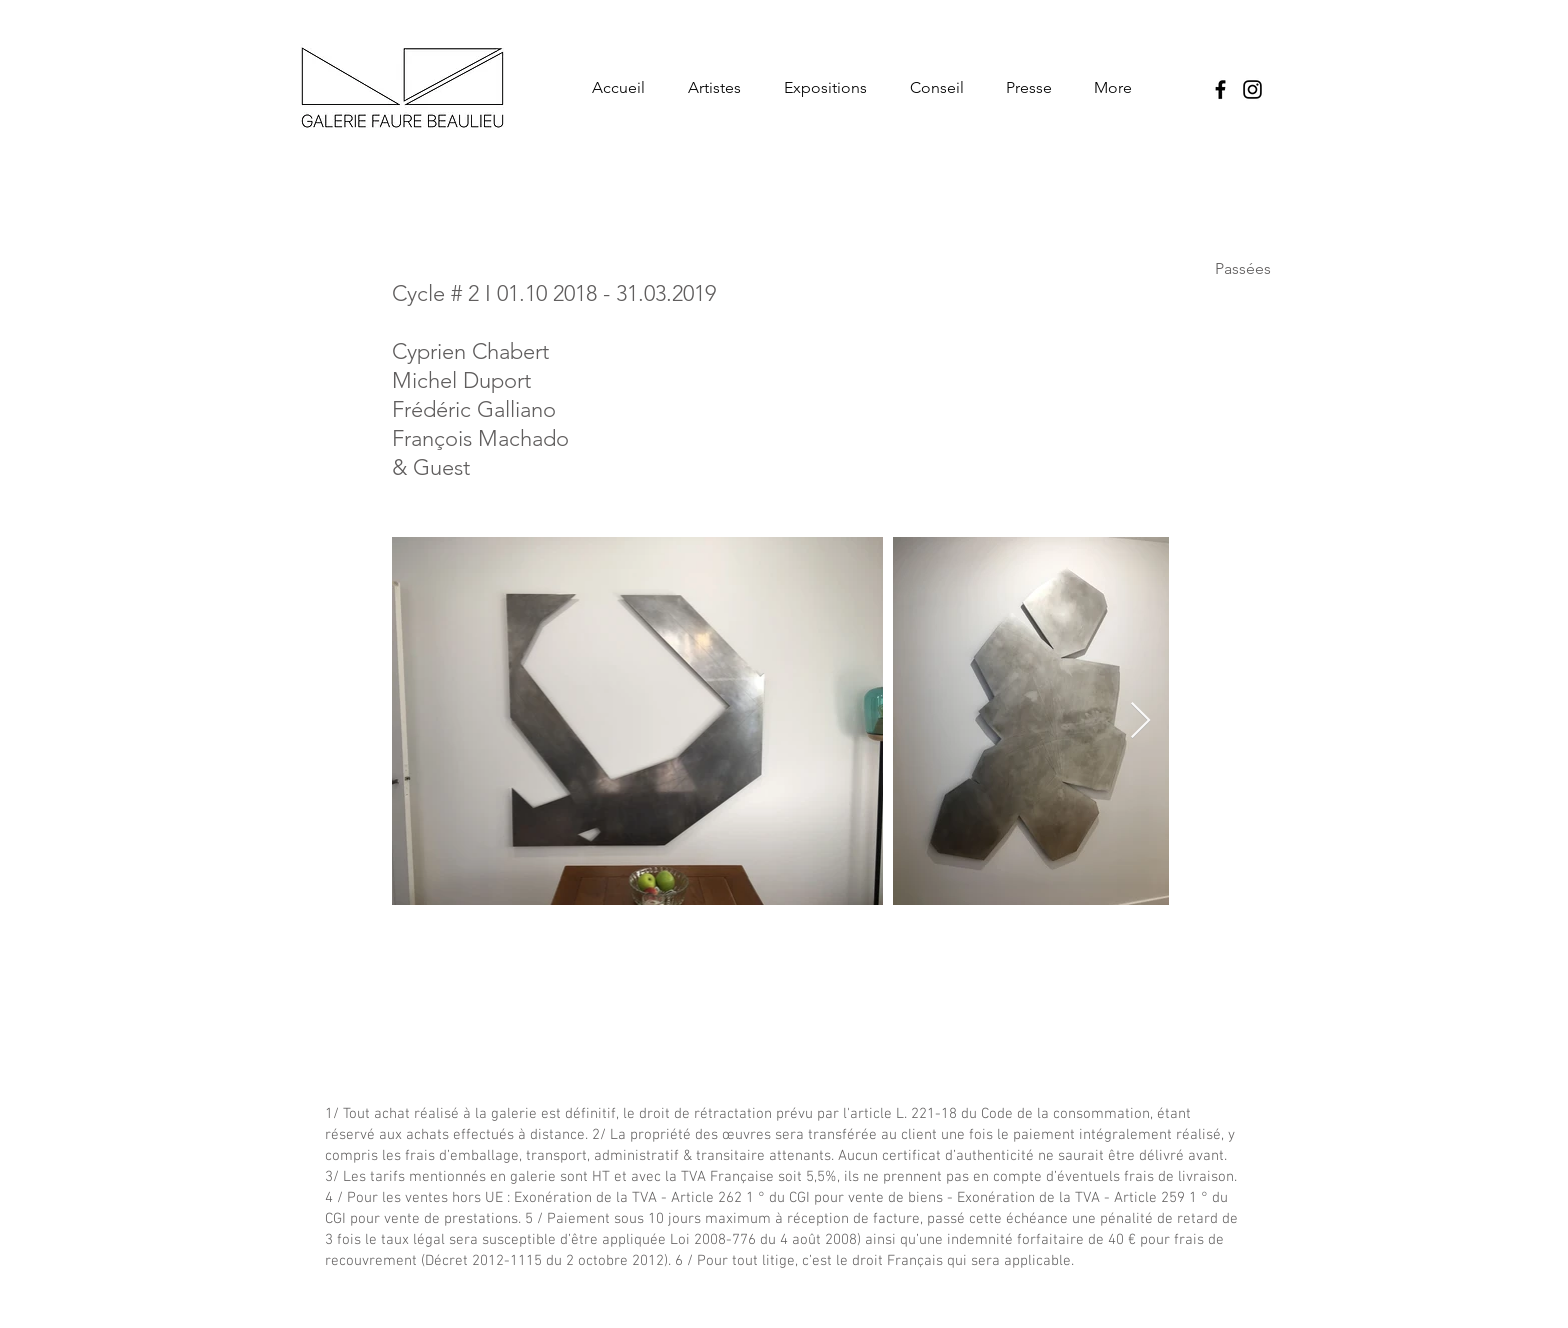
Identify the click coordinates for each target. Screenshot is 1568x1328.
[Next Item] (1140, 721)
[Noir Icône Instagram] (1252, 89)
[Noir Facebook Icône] (1220, 89)
